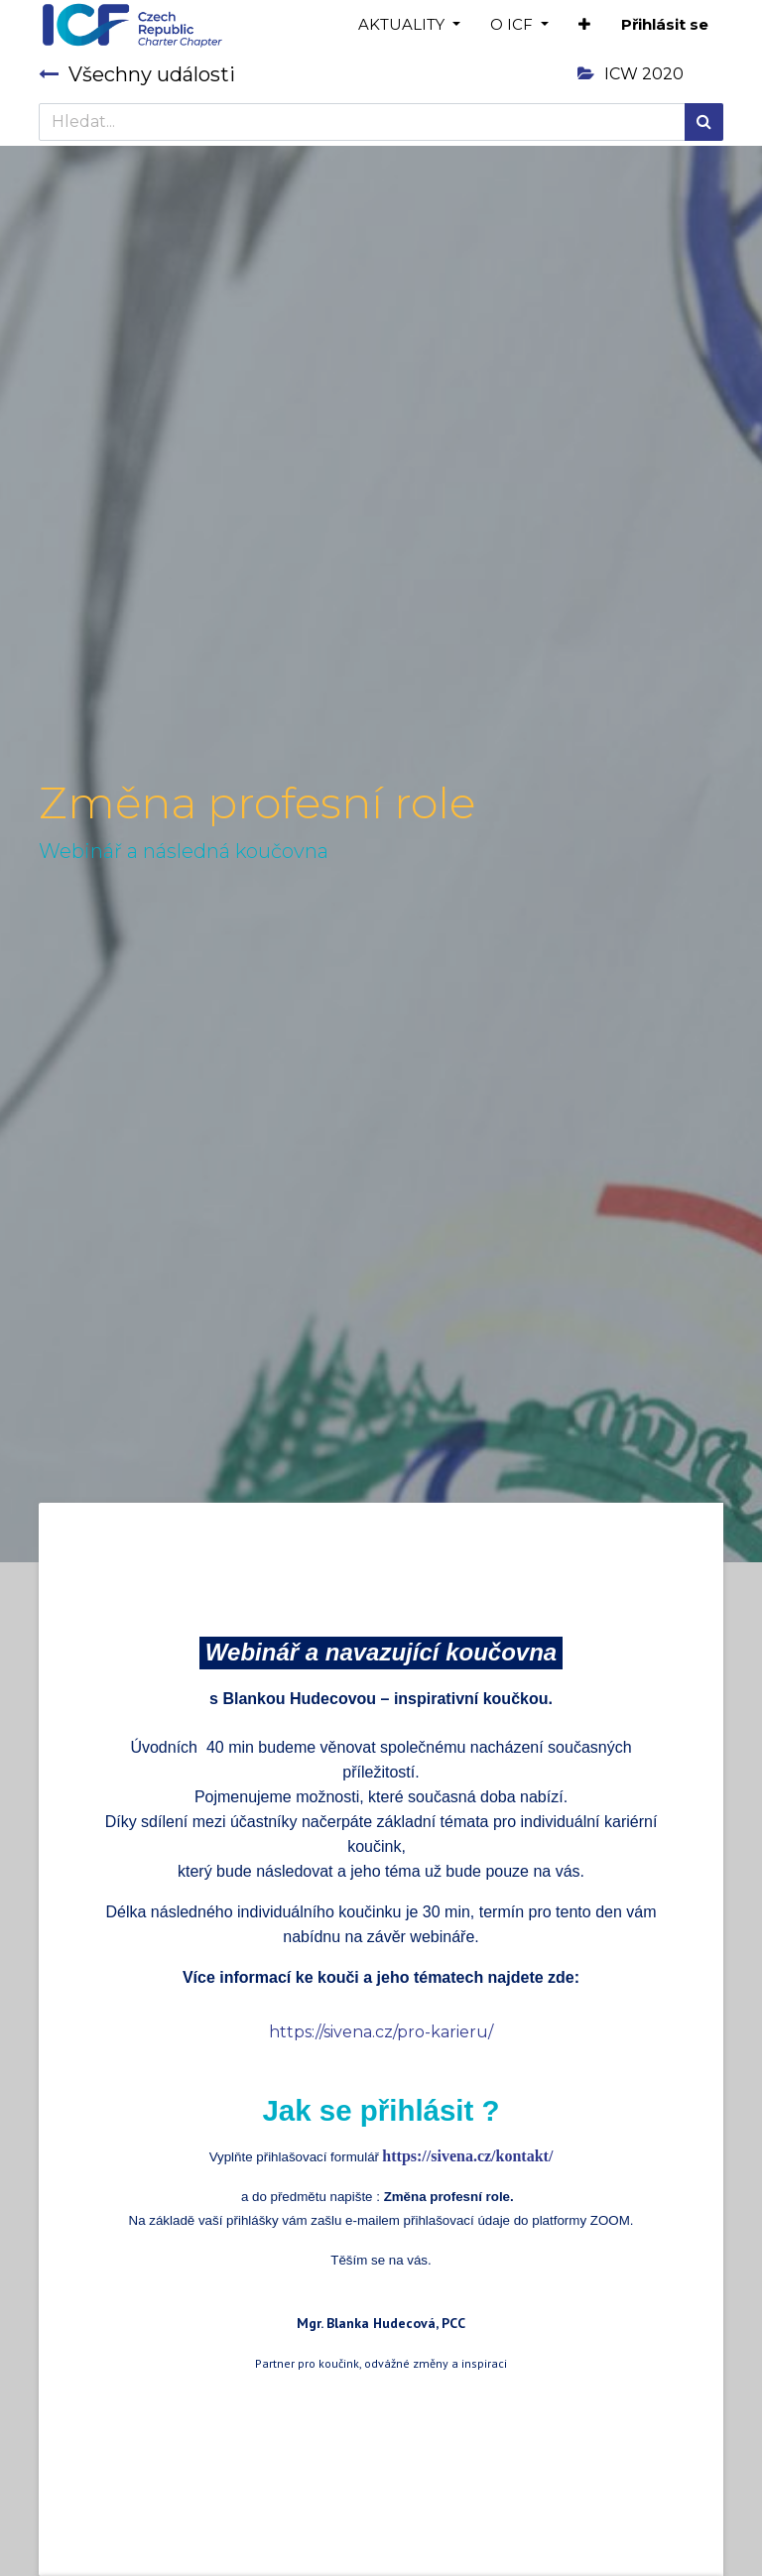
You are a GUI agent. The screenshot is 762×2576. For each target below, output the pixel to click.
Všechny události (137, 74)
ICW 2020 (630, 73)
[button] (584, 25)
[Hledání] (704, 122)
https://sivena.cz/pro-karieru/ (381, 2032)
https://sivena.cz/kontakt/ (467, 2155)
